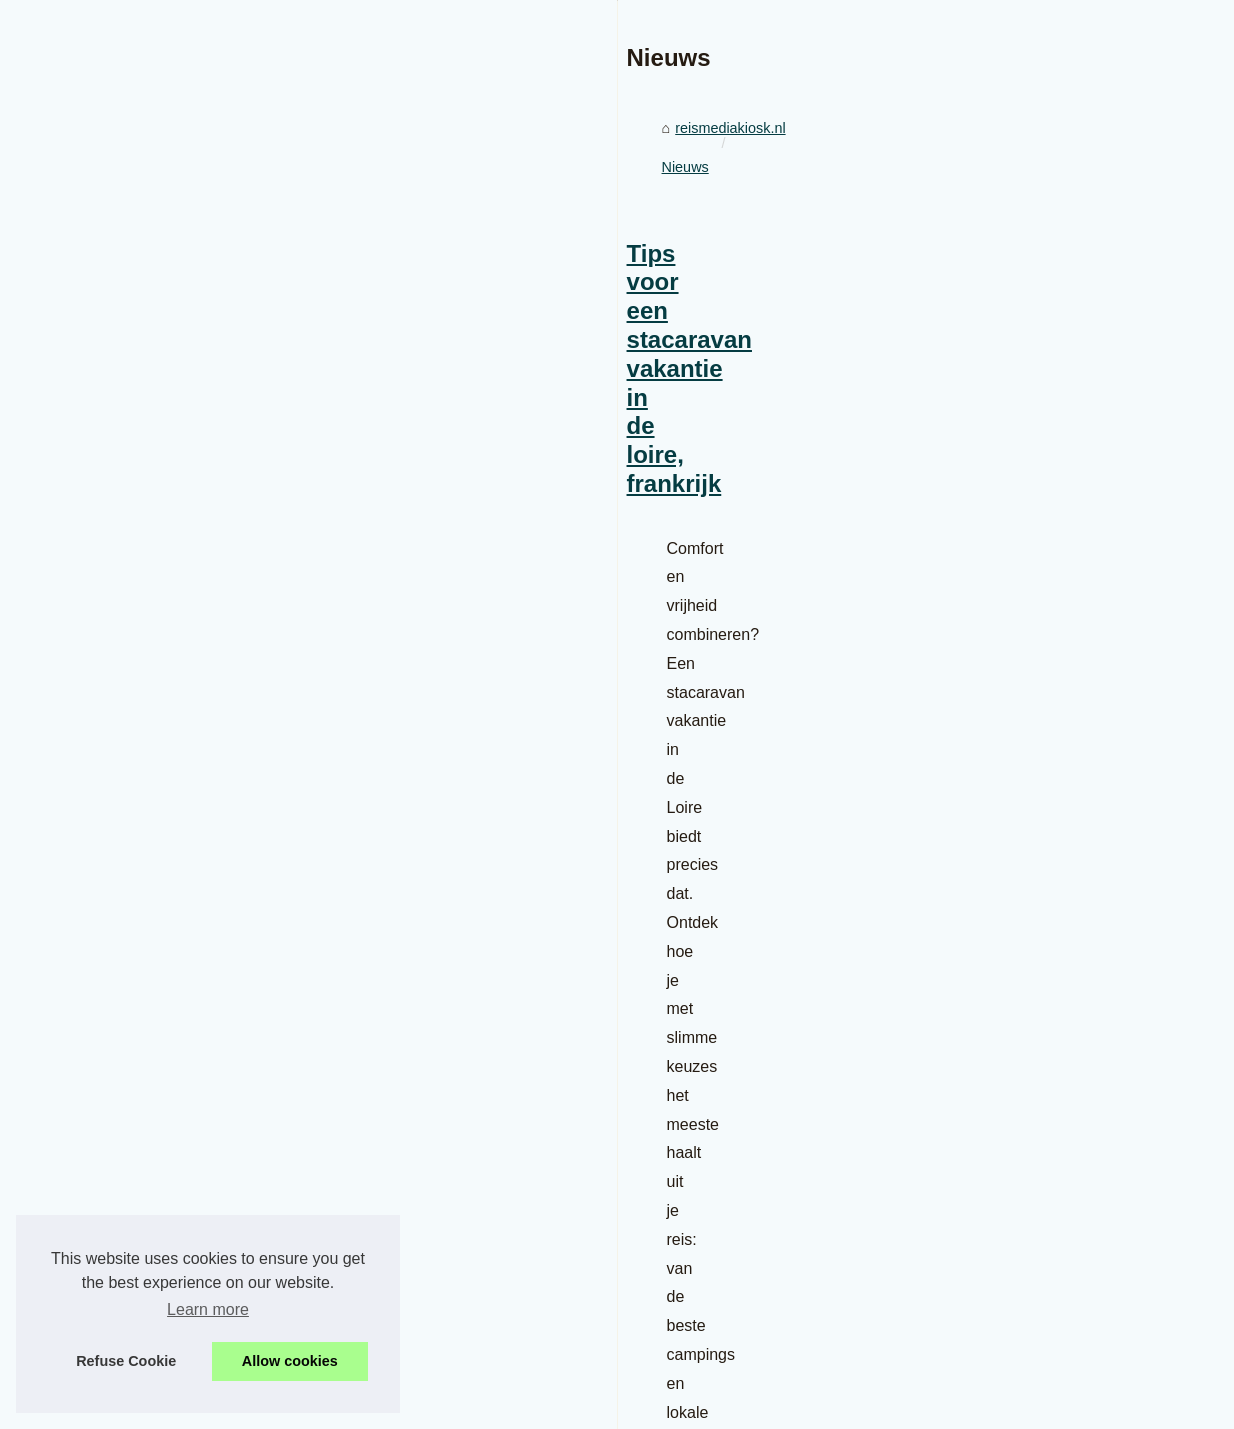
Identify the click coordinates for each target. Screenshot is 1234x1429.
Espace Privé (450, 1407)
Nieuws (227, 839)
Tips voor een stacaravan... (1028, 843)
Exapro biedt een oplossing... (1035, 951)
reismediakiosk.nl (131, 839)
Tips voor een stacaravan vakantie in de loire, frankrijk (336, 925)
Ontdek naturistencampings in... (1043, 1256)
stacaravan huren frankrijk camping (486, 1104)
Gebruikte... (979, 1059)
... (632, 1104)
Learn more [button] (208, 1309)
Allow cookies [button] (290, 1361)
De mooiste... (984, 1167)
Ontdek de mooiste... (1008, 1345)
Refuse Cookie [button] (126, 1361)
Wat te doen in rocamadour (1028, 1212)
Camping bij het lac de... (1019, 1300)
